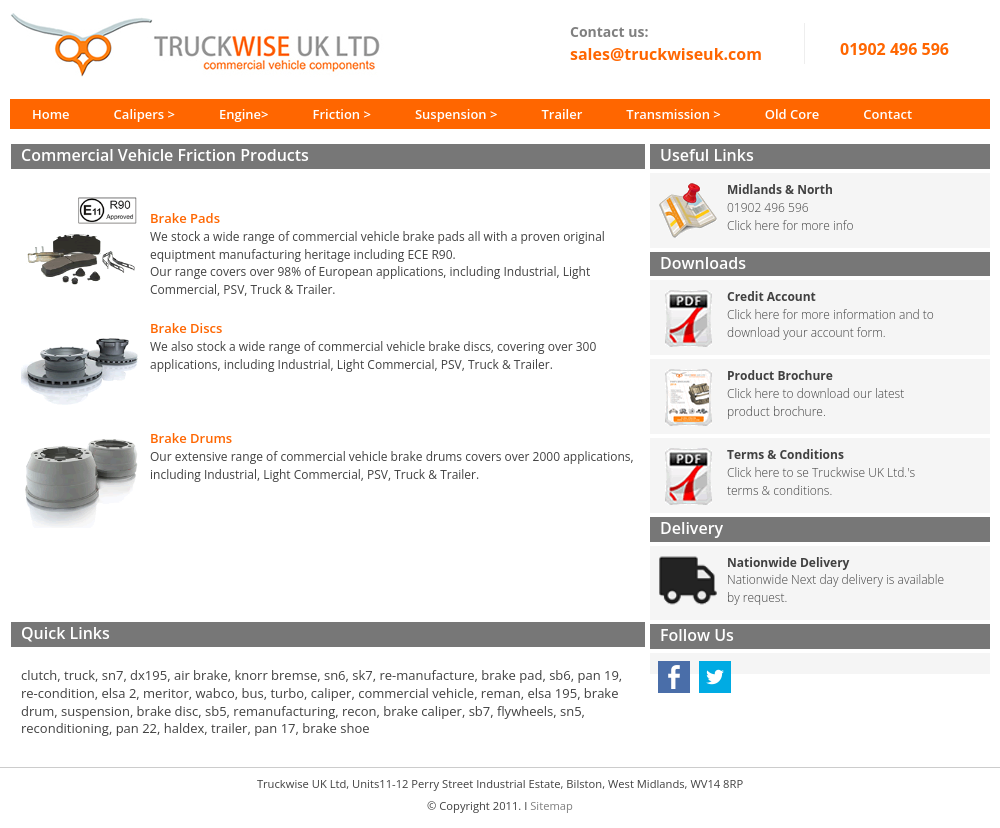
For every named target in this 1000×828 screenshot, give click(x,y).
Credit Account (771, 296)
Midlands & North (780, 189)
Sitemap (551, 805)
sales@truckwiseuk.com (666, 54)
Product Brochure (780, 375)
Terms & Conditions (785, 454)
